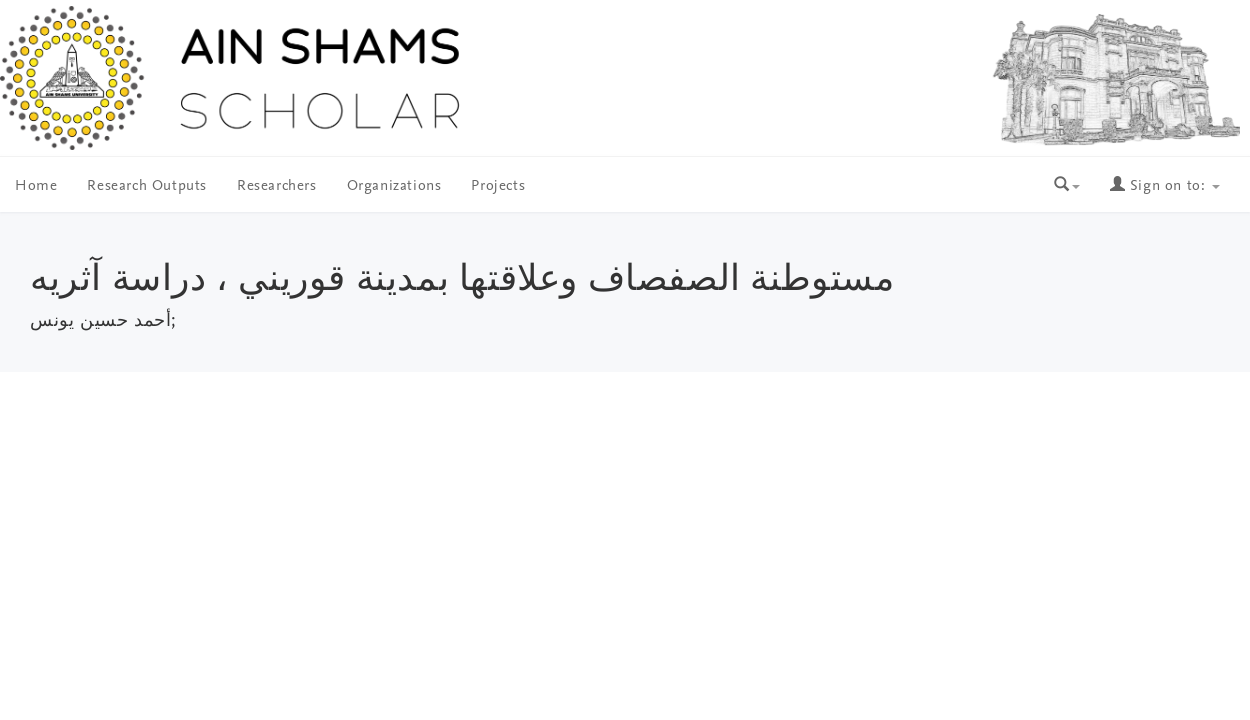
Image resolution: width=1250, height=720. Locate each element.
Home (36, 186)
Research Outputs (147, 186)
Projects (498, 186)
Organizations (394, 186)
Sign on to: (1165, 186)
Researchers (277, 186)
